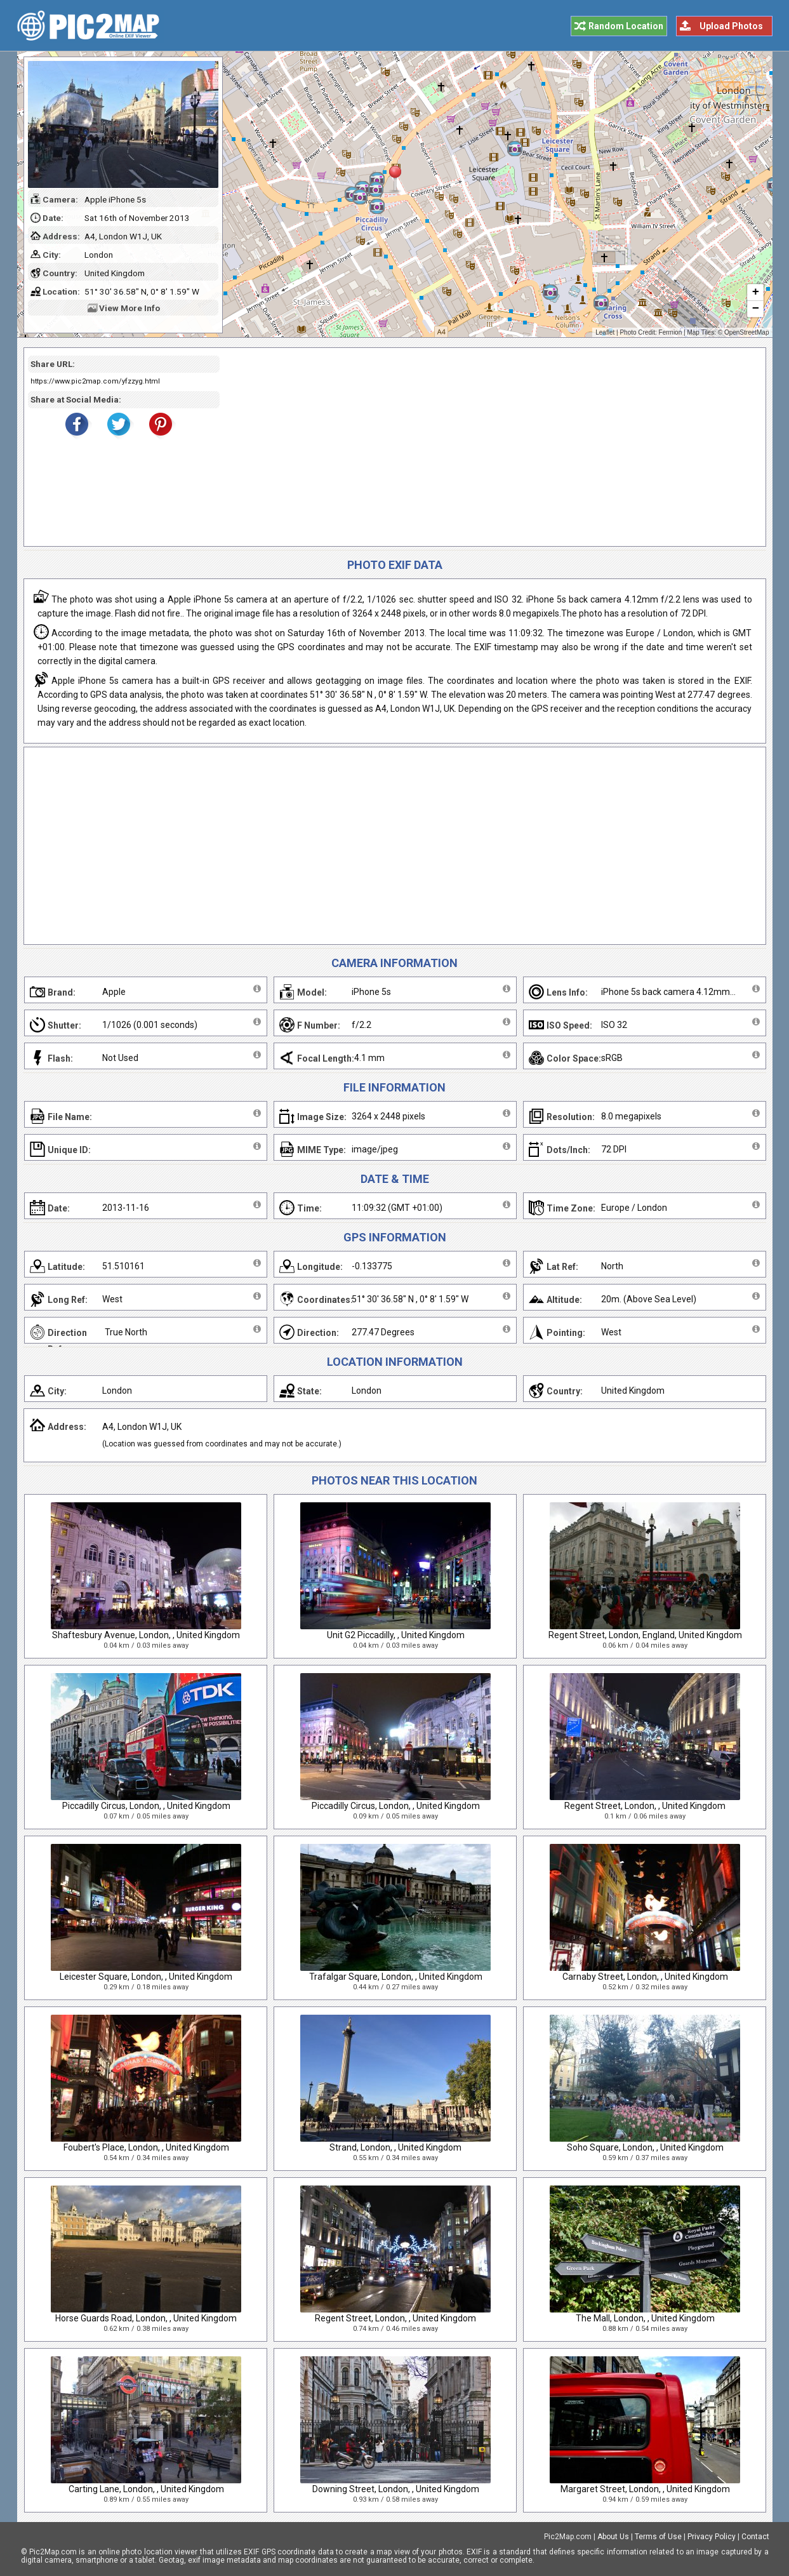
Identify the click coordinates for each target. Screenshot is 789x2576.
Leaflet (604, 332)
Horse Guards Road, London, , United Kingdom (146, 2318)
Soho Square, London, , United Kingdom (645, 2147)
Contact (755, 2536)
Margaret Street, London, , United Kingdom (645, 2489)
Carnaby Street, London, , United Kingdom (645, 1977)
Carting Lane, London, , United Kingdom (146, 2489)
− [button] (755, 309)
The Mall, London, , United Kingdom (645, 2318)
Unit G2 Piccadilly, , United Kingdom (396, 1635)
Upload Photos (731, 26)
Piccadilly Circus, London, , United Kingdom (146, 1806)
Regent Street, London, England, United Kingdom (645, 1635)
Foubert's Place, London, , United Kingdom (146, 2147)
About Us (613, 2536)
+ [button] (755, 292)
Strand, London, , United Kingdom (395, 2147)
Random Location (625, 26)
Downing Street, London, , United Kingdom (395, 2489)
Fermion (670, 332)
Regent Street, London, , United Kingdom (645, 1806)
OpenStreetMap (746, 332)
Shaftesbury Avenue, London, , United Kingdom (146, 1635)
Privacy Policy (711, 2536)
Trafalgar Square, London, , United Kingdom (395, 1977)
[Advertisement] (488, 447)
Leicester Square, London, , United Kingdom (146, 1977)
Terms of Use (658, 2536)
